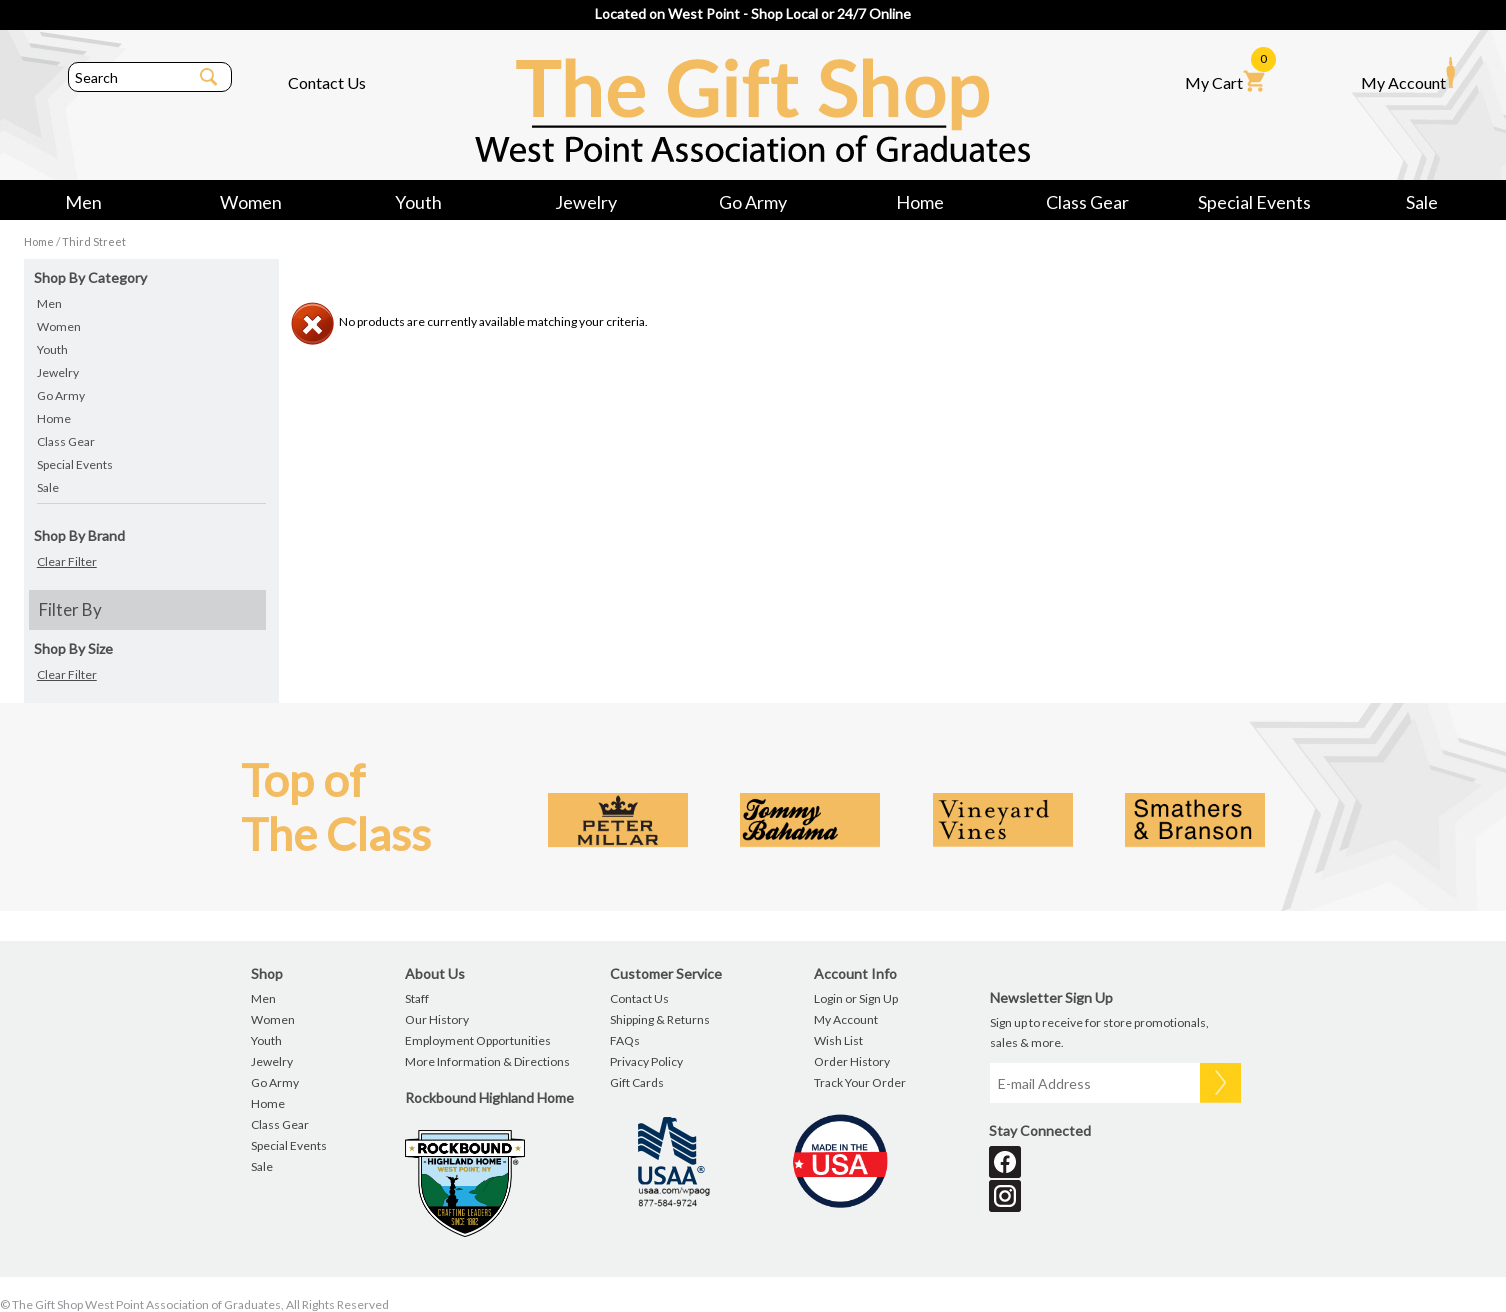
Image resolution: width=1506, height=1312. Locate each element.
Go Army (753, 202)
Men (83, 202)
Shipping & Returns (660, 1019)
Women (251, 202)
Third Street (94, 241)
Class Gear (1087, 202)
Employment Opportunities (478, 1040)
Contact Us (327, 82)
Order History (852, 1061)
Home (920, 202)
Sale (1422, 202)
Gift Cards (637, 1082)
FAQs (625, 1040)
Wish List (838, 1040)
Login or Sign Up (856, 998)
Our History (437, 1019)
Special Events (1254, 202)
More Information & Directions (487, 1061)
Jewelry (586, 202)
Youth (418, 202)
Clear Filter (67, 561)
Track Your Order (860, 1082)
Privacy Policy (646, 1061)
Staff (417, 998)
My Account (1408, 74)
